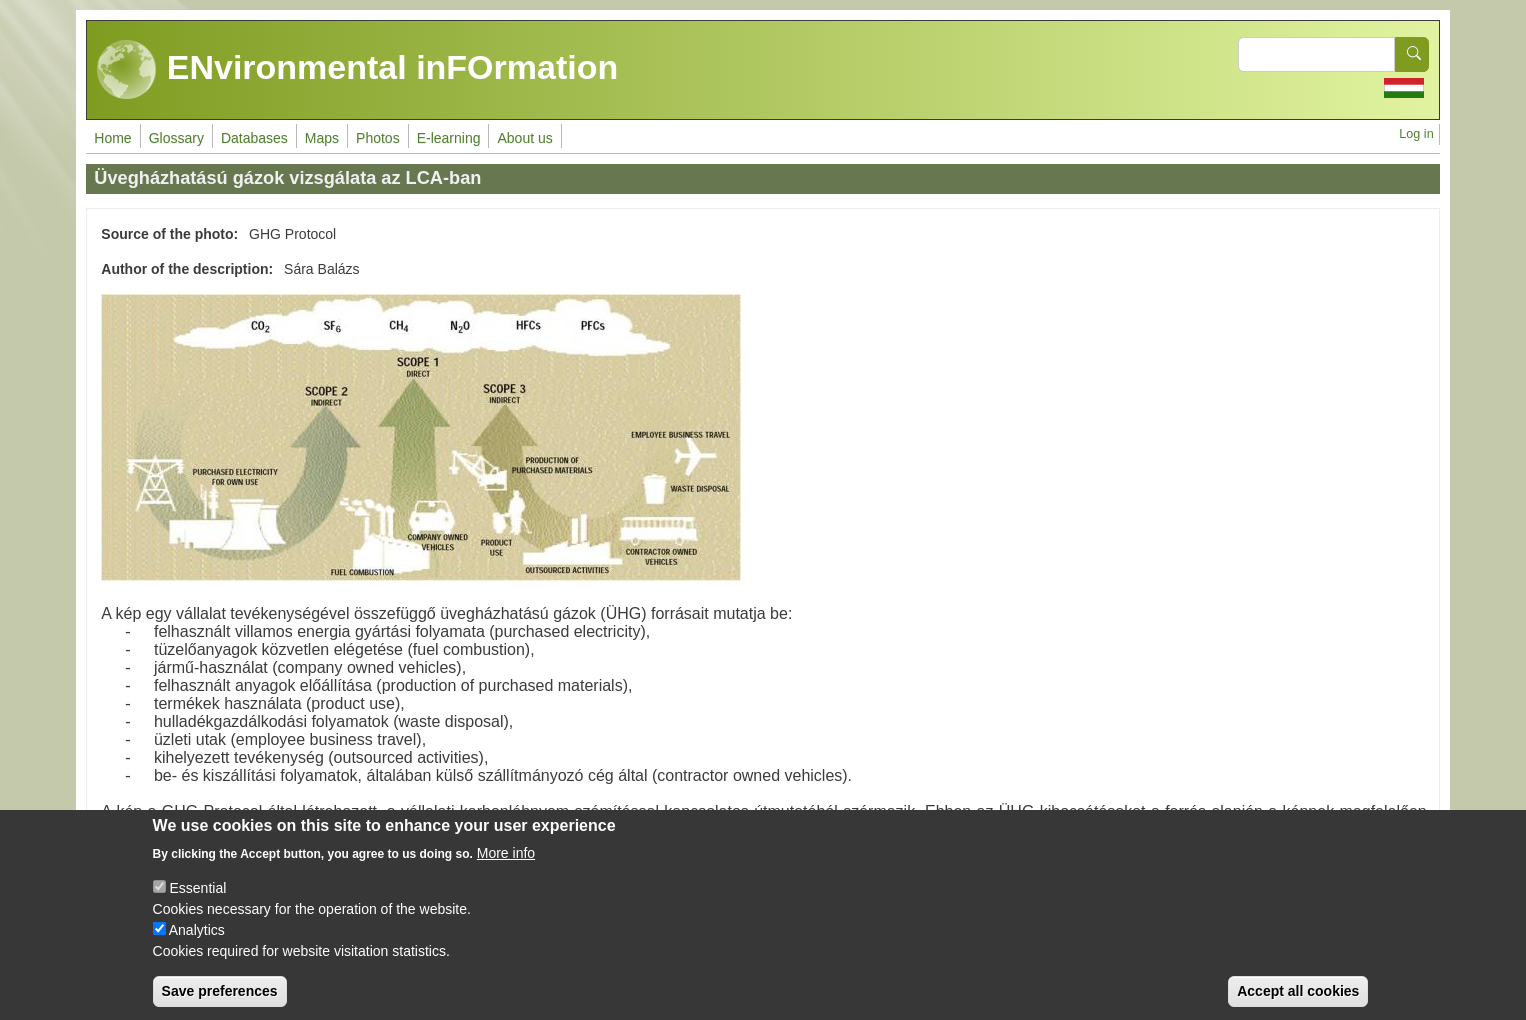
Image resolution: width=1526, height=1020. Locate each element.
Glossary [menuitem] (176, 138)
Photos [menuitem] (378, 138)
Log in (1416, 134)
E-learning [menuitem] (449, 138)
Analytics (197, 943)
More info (506, 866)
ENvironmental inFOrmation (357, 70)
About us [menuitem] (524, 138)
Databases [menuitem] (254, 138)
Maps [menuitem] (322, 138)
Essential (197, 901)
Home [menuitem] (112, 138)
